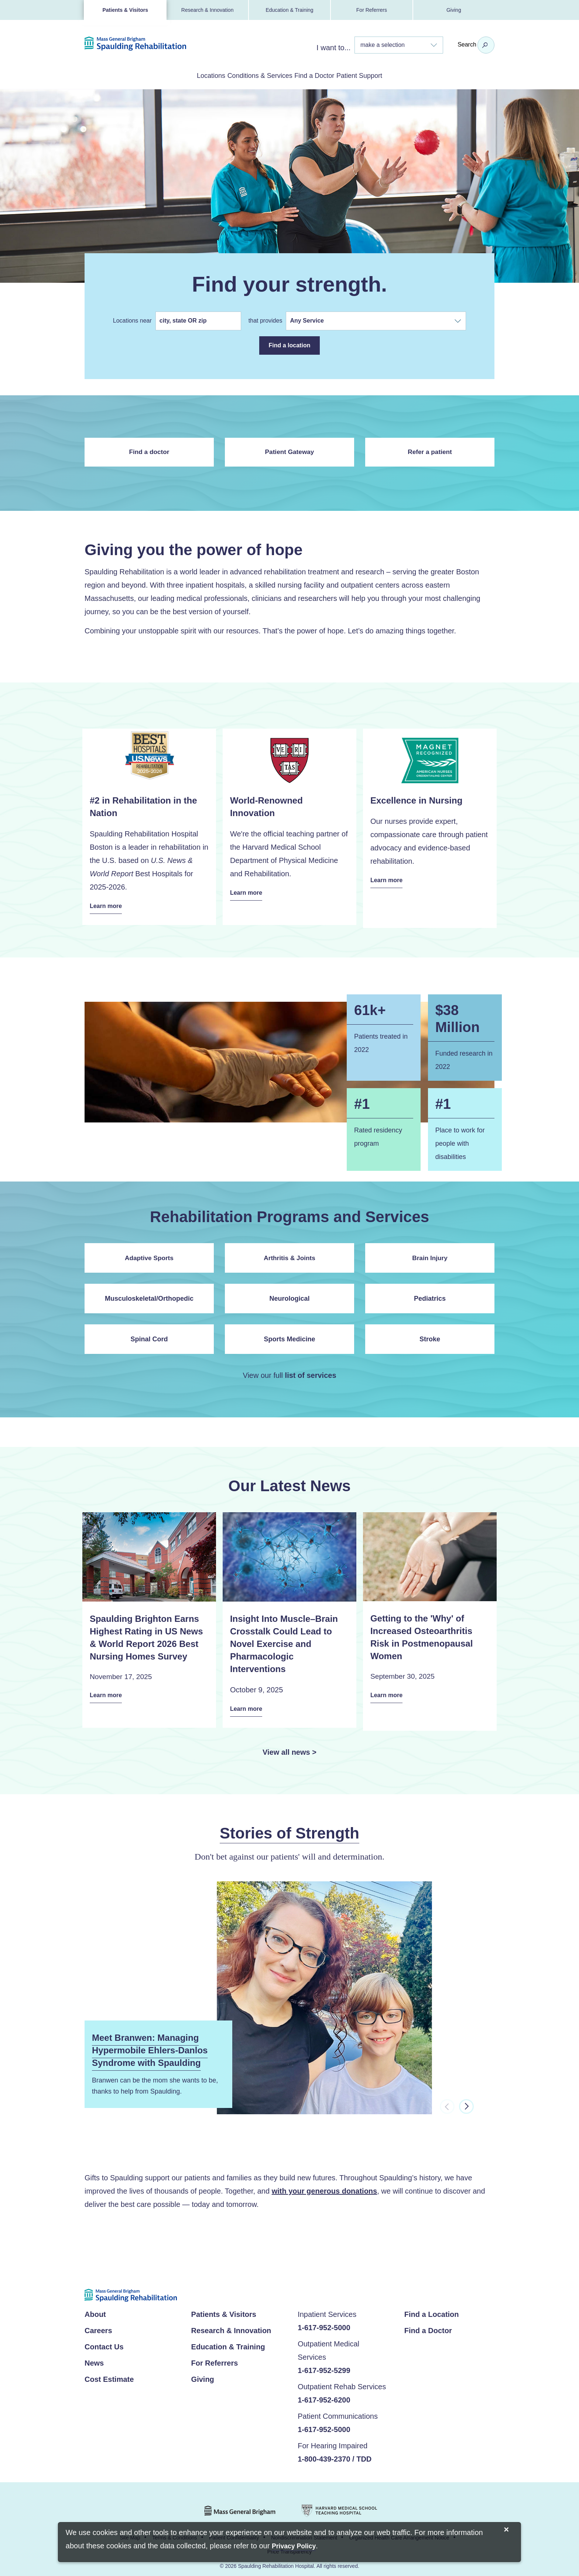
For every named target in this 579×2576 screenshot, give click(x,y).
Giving (453, 10)
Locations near (134, 322)
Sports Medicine (289, 1334)
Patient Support (389, 75)
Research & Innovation (207, 10)
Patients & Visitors (125, 10)
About (95, 2304)
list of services (310, 1370)
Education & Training (289, 10)
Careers (98, 2320)
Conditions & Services (250, 75)
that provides (267, 322)
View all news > (289, 1741)
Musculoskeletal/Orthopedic (149, 1293)
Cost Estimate (109, 2369)
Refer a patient (430, 451)
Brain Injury (429, 1253)
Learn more (110, 905)
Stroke (429, 1334)
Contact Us (104, 2336)
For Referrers (371, 10)
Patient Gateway (289, 451)
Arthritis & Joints (289, 1253)
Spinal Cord (149, 1334)
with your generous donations (324, 2180)
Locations (180, 75)
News (94, 2352)
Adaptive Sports (149, 1253)
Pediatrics (430, 1293)
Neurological (289, 1293)
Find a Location (431, 2304)
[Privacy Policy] (294, 2546)
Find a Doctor (325, 75)
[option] (289, 2004)
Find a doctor (149, 451)
